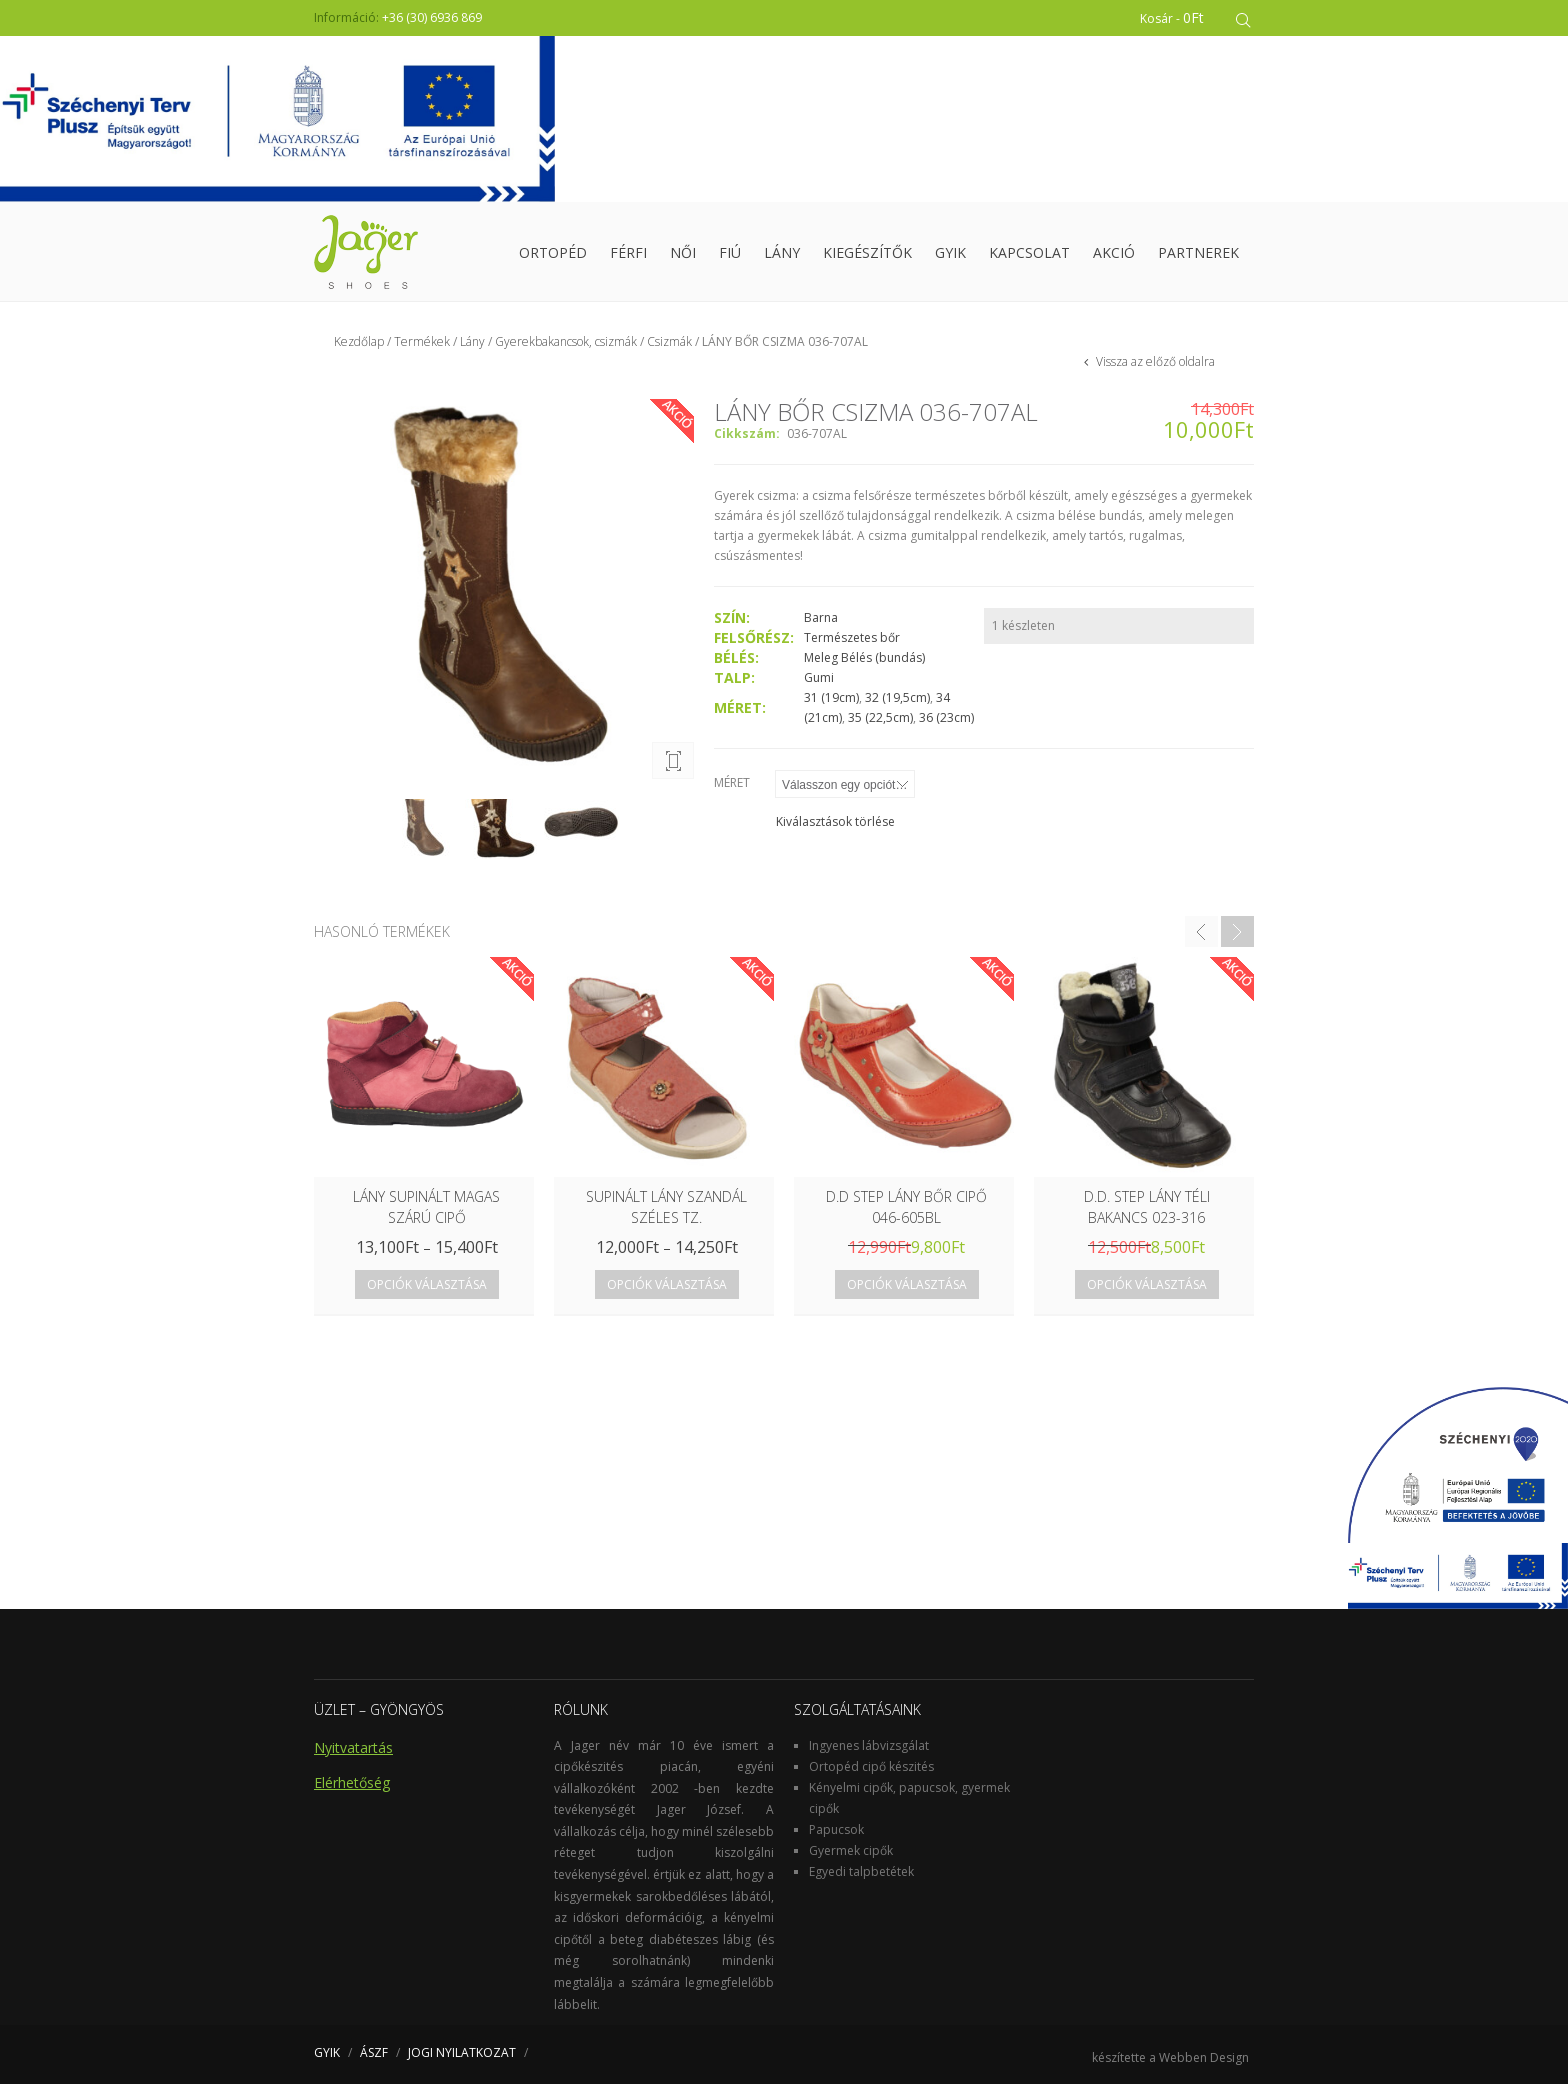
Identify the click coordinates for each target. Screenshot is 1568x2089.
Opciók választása (427, 1289)
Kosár (1175, 17)
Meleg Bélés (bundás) (864, 662)
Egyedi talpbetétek (861, 1875)
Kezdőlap (359, 346)
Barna (821, 622)
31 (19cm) (831, 702)
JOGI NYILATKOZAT (462, 2057)
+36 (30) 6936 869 (432, 17)
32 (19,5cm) (897, 702)
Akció (1114, 254)
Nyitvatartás (353, 1751)
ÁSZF (374, 2057)
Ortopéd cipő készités (871, 1770)
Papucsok (836, 1833)
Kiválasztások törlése (835, 826)
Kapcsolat (1029, 254)
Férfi (628, 254)
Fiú (730, 254)
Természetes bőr (852, 642)
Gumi (819, 682)
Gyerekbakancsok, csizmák (566, 346)
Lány (782, 254)
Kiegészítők (867, 254)
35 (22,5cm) (880, 722)
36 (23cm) (946, 722)
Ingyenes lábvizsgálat (869, 1749)
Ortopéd (553, 254)
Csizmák (669, 346)
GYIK (950, 254)
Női (683, 254)
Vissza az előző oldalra (1154, 366)
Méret (732, 787)
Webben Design (1204, 2062)
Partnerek (1198, 254)
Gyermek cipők (851, 1854)
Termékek (422, 346)
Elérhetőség (352, 1786)
